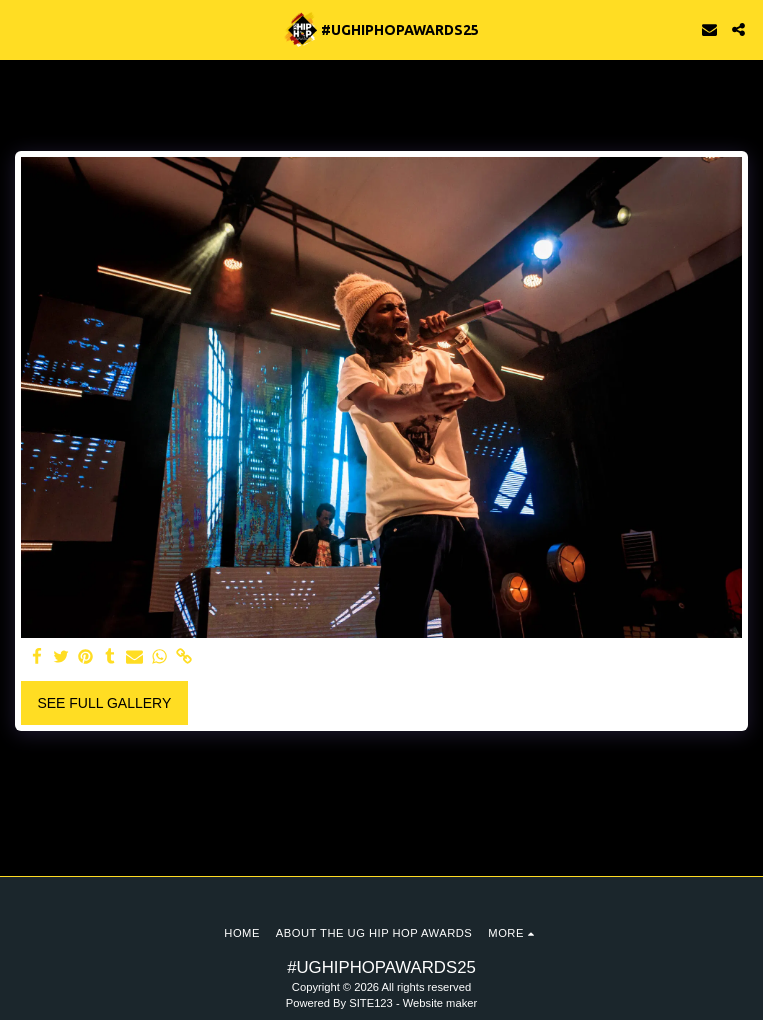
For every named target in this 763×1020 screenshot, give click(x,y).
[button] (22, 29)
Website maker (440, 1003)
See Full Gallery (104, 703)
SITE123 (371, 1003)
